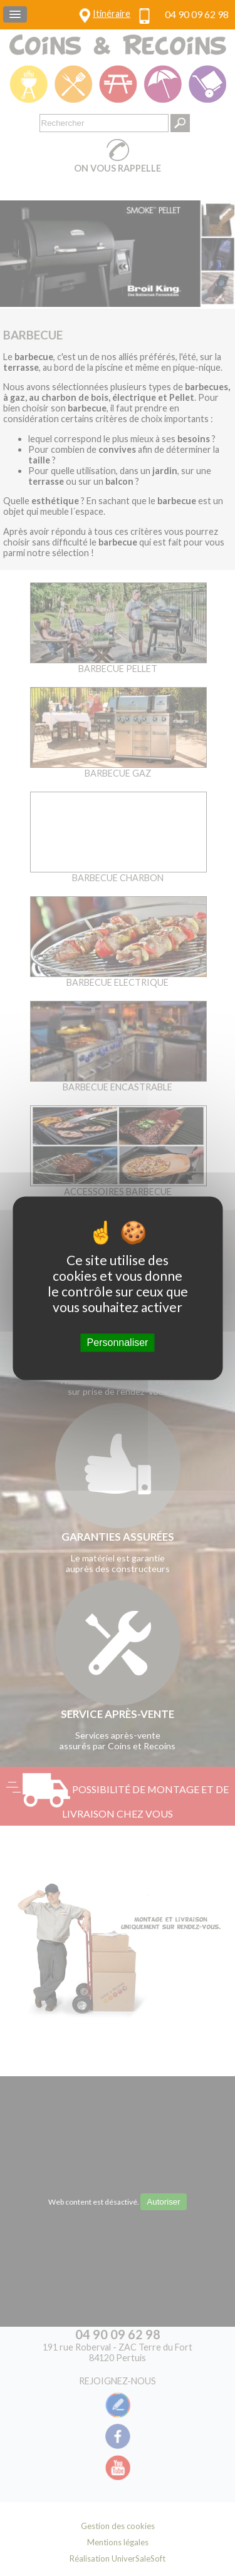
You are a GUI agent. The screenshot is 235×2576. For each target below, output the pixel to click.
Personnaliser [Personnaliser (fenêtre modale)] (118, 1342)
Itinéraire (111, 13)
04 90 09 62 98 (197, 14)
